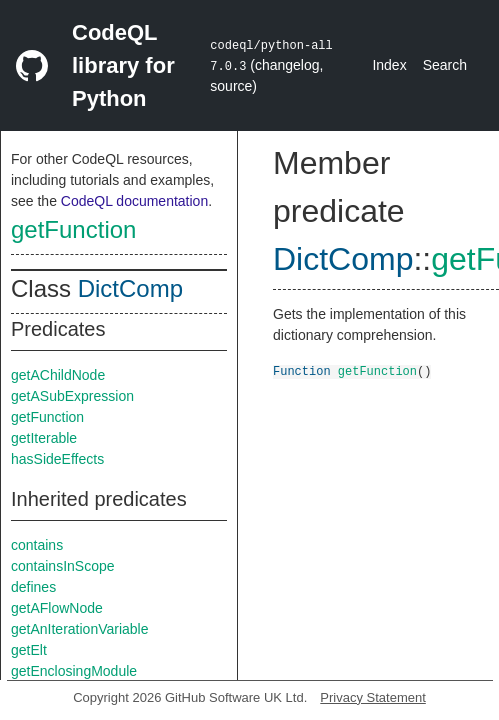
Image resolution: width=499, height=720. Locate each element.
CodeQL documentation (134, 201)
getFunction (73, 229)
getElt (29, 650)
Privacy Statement (373, 697)
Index (389, 65)
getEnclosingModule (74, 671)
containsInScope (63, 566)
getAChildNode (58, 375)
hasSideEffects (57, 459)
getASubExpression (72, 396)
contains (37, 545)
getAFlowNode (57, 608)
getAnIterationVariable (80, 629)
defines (33, 587)
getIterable (44, 438)
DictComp (130, 288)
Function (302, 370)
